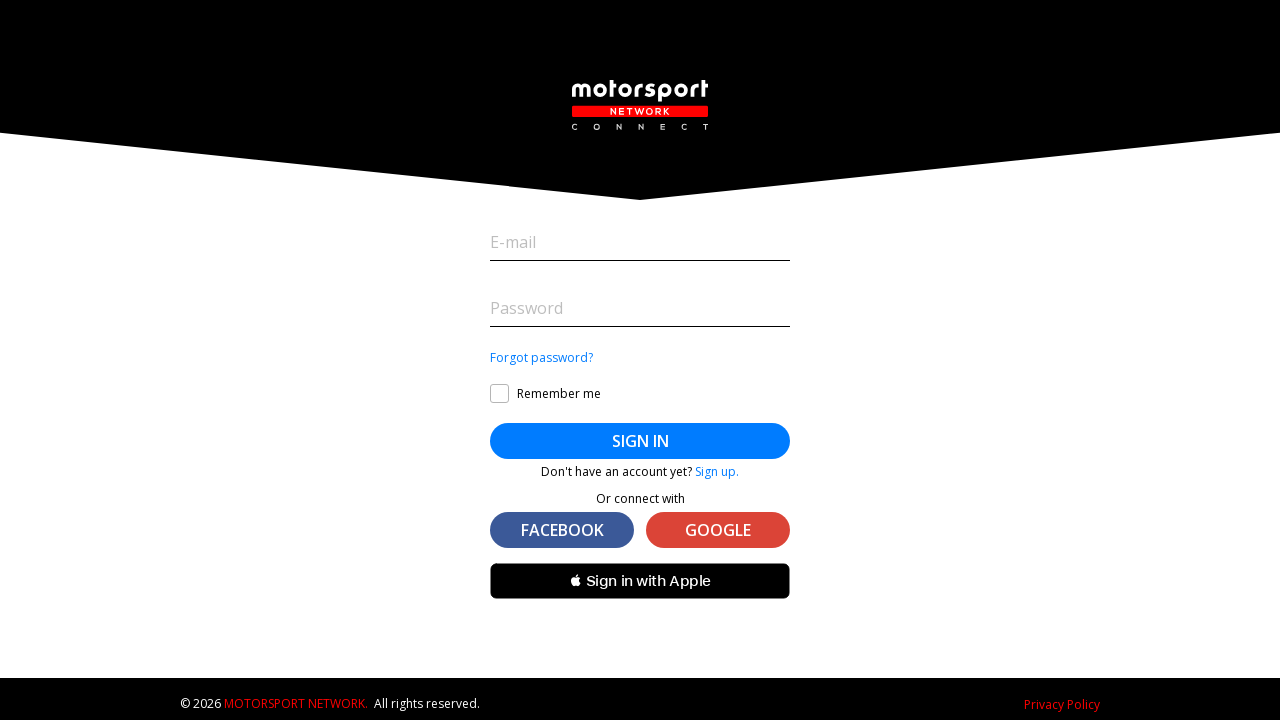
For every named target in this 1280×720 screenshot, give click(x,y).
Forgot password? (541, 358)
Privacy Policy (1062, 704)
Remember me (559, 393)
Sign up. (717, 471)
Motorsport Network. (296, 703)
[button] (640, 581)
